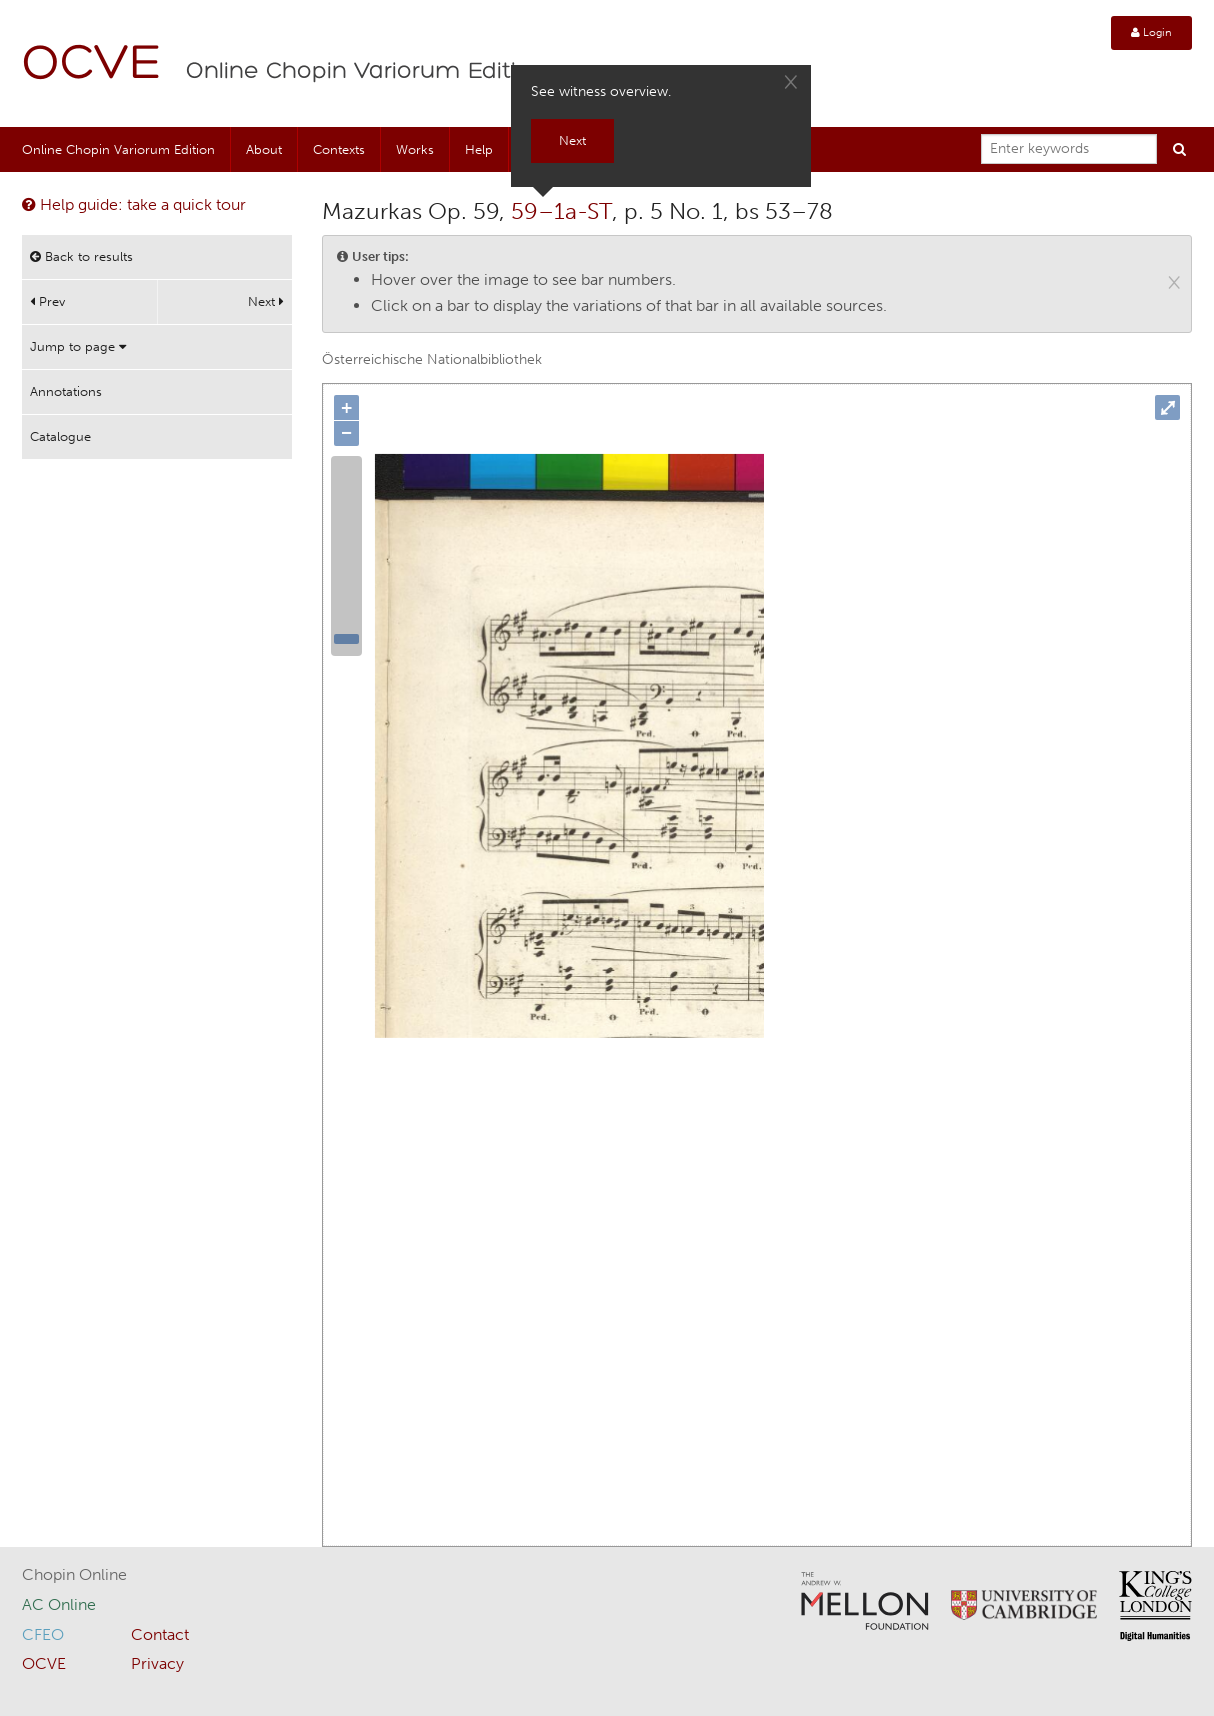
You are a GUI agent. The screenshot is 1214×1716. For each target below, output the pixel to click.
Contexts (339, 149)
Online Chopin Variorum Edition (366, 72)
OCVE (92, 65)
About (264, 149)
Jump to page (78, 346)
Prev (47, 301)
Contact (160, 1634)
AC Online (59, 1604)
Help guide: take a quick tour (134, 204)
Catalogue (60, 436)
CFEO (43, 1634)
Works (415, 149)
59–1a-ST (561, 211)
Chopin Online (74, 1574)
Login (1151, 32)
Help (479, 149)
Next (266, 301)
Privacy (157, 1663)
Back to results (81, 256)
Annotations (66, 391)
